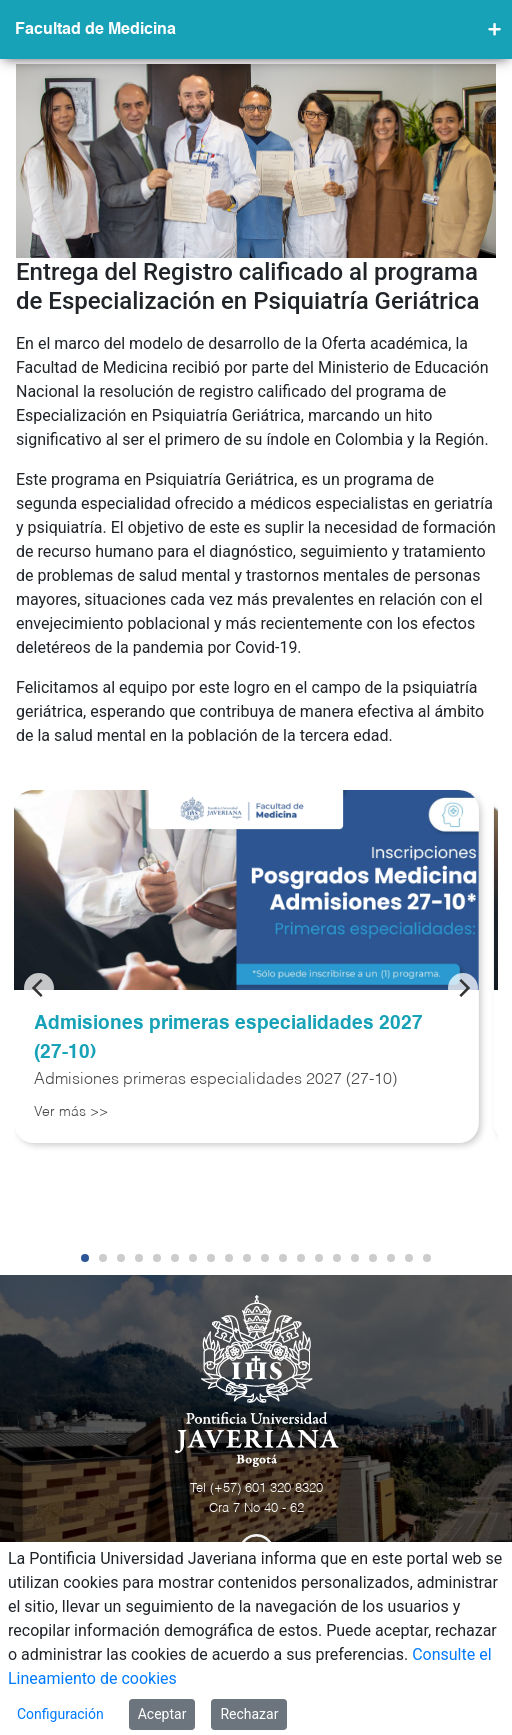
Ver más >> (71, 1112)
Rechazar (249, 1714)
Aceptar (162, 1714)
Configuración (60, 1714)
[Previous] (39, 988)
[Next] (463, 988)
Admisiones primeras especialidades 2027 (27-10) (228, 1038)
